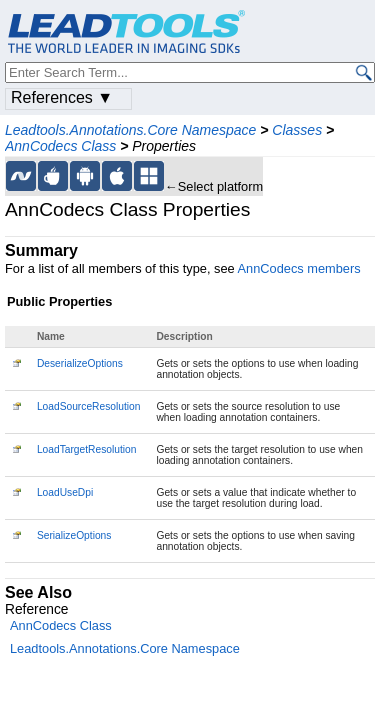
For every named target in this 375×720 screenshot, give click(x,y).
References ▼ (62, 97)
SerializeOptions (74, 535)
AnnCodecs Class (60, 146)
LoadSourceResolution (89, 406)
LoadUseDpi (65, 492)
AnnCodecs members (299, 268)
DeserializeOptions (80, 363)
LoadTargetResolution (87, 449)
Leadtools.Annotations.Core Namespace (130, 130)
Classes (297, 130)
